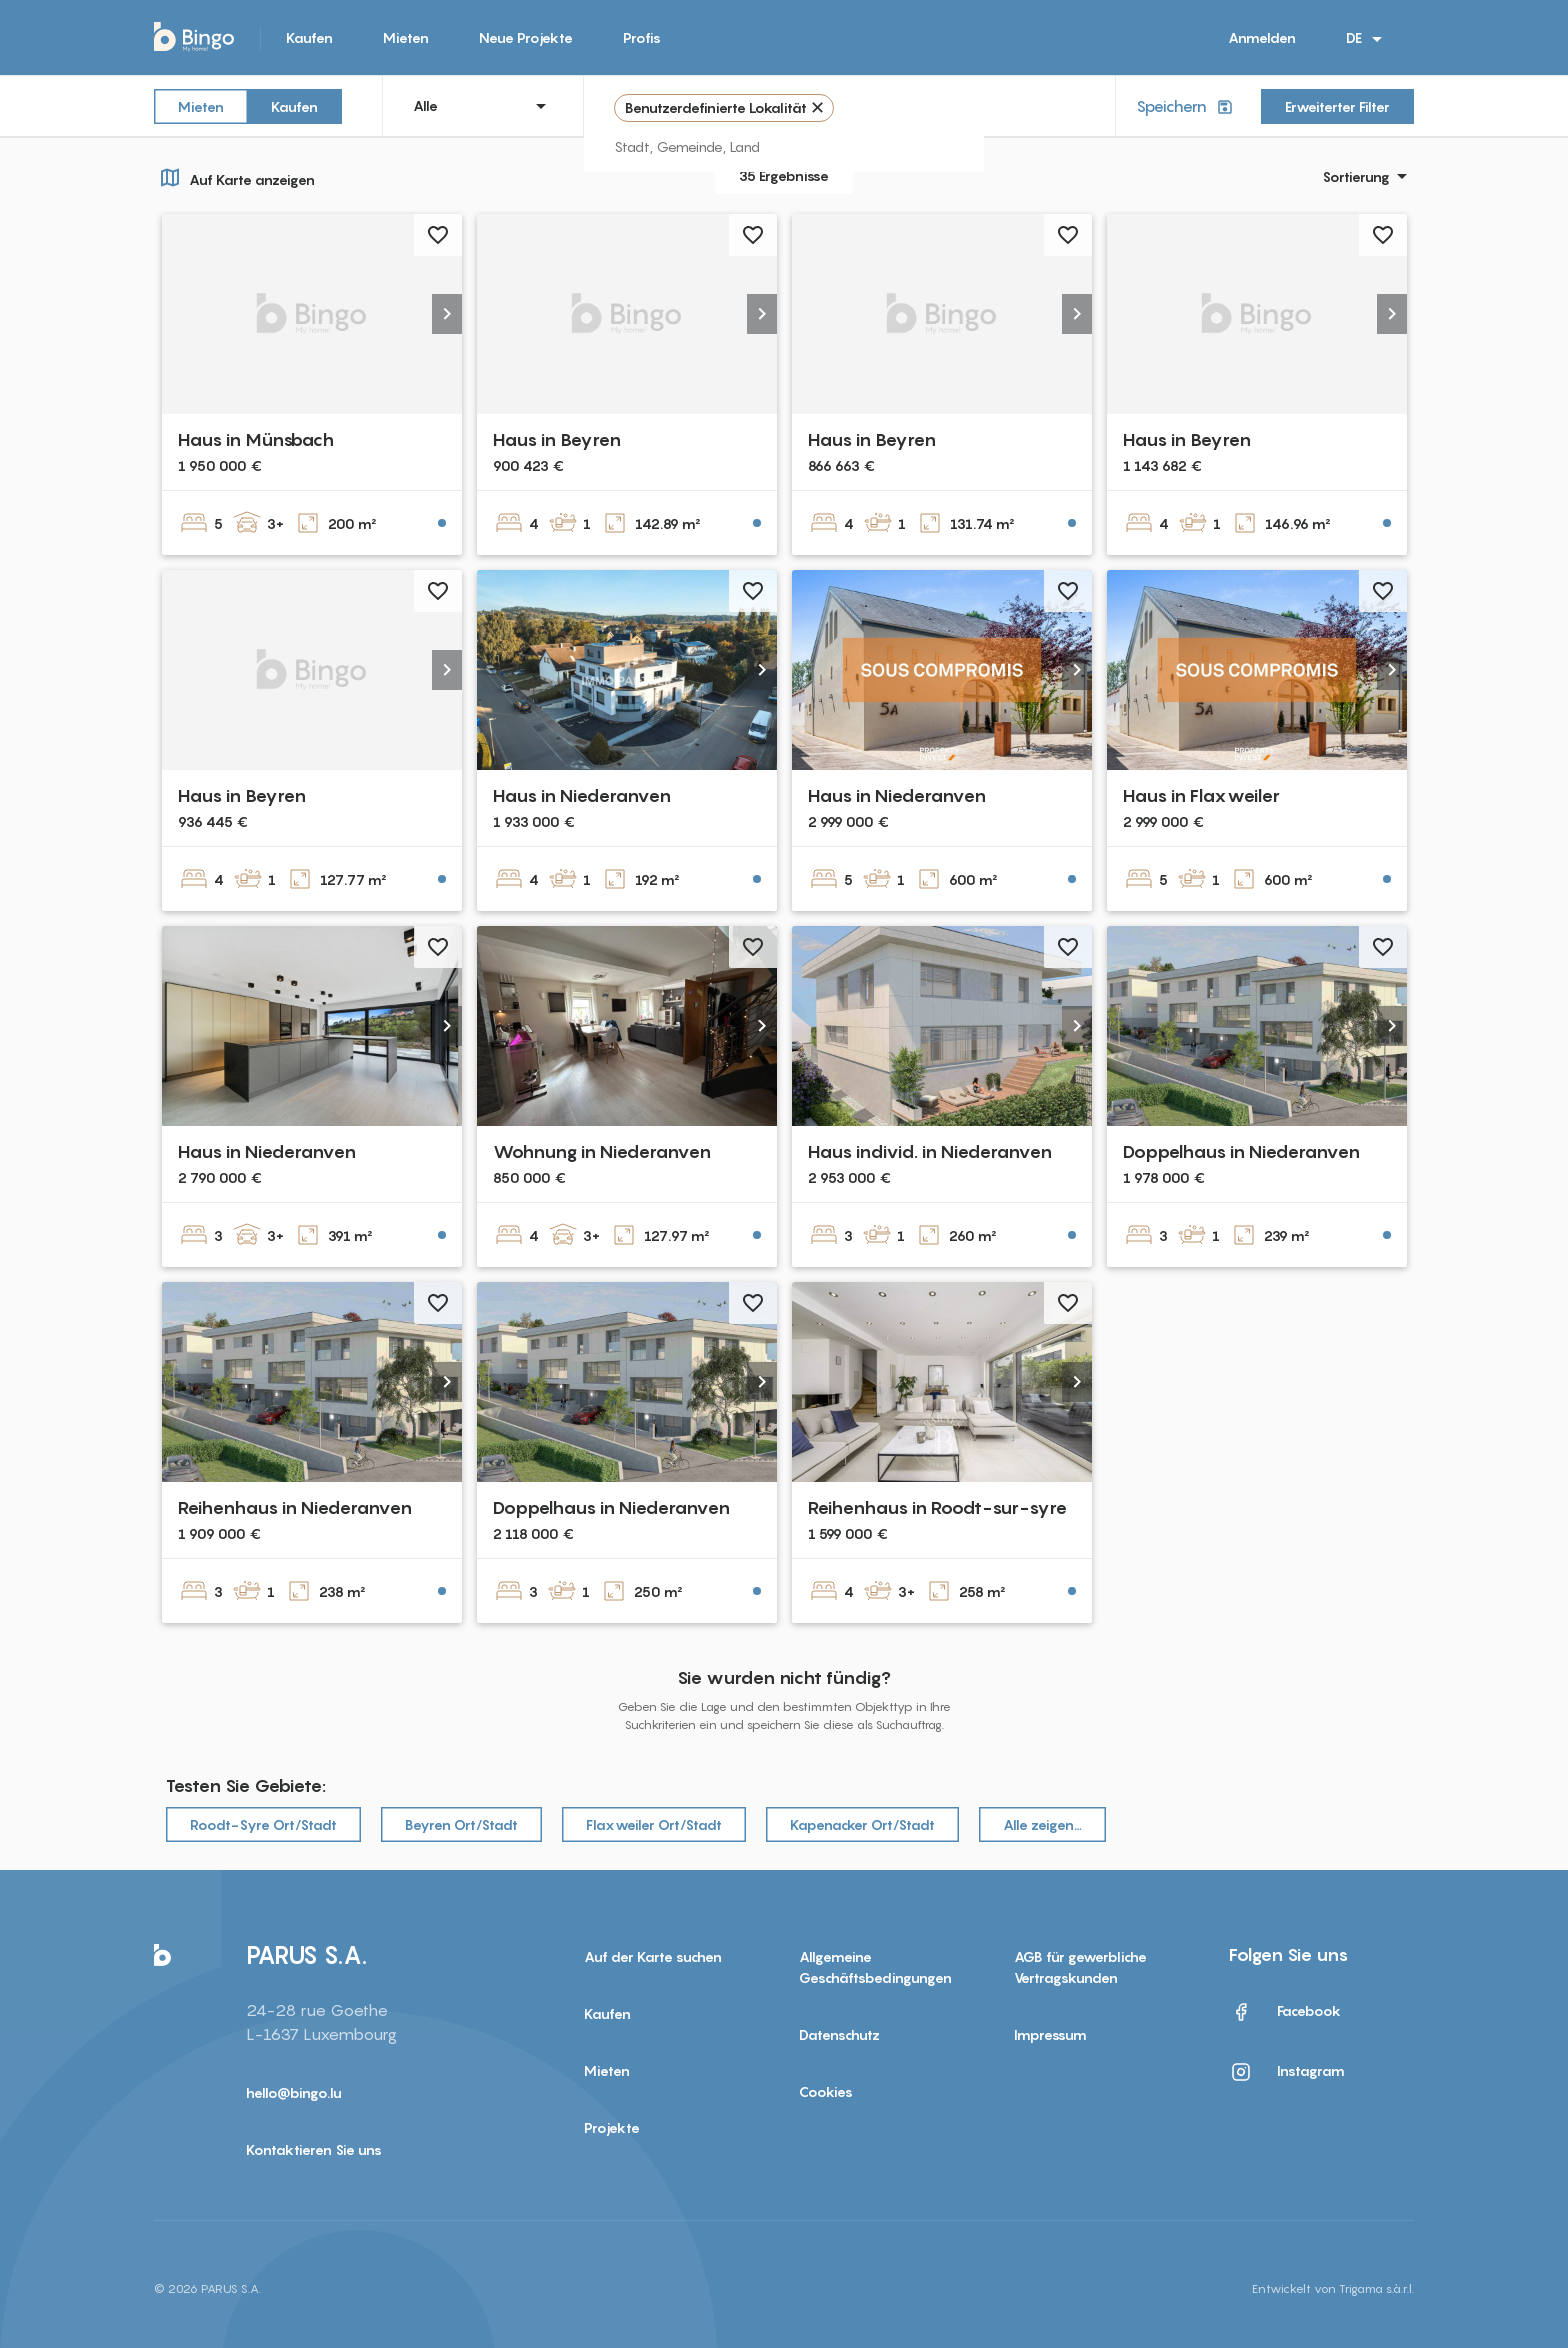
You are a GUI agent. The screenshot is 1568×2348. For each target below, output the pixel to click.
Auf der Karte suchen (653, 1956)
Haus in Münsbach (256, 439)
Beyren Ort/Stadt (461, 1824)
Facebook (1285, 2012)
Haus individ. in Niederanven (930, 1151)
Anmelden (1262, 37)
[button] (447, 314)
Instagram (1287, 2072)
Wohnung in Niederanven (602, 1151)
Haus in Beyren (557, 439)
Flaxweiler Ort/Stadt (654, 1824)
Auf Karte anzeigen (234, 177)
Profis (642, 37)
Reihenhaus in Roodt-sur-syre (937, 1507)
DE (1367, 39)
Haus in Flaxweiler (1201, 795)
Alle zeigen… (1042, 1824)
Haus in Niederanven (582, 795)
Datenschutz (839, 2034)
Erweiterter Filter (1337, 106)
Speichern (1186, 106)
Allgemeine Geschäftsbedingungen (875, 1967)
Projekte (612, 2127)
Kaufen (309, 37)
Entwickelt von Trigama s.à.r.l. (1333, 2288)
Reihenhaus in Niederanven (295, 1507)
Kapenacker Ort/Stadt (862, 1824)
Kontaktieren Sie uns (314, 2149)
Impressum (1050, 2034)
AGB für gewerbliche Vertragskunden (1080, 1967)
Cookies (826, 2091)
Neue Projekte (526, 37)
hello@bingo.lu (294, 2092)
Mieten (406, 37)
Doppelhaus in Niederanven (1241, 1151)
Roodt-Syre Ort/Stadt (263, 1824)
